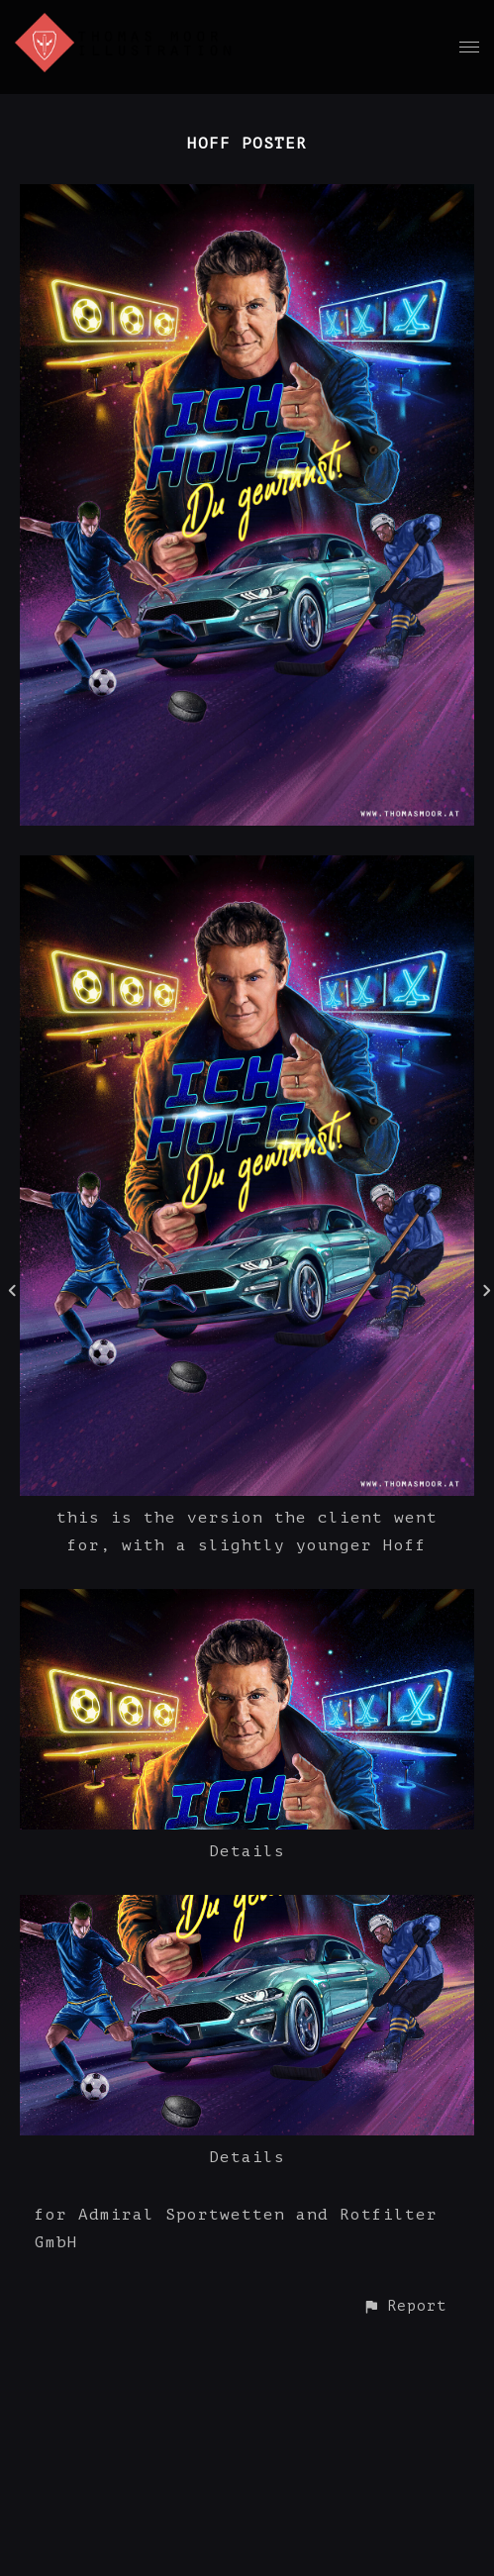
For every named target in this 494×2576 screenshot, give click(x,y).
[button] (404, 2306)
